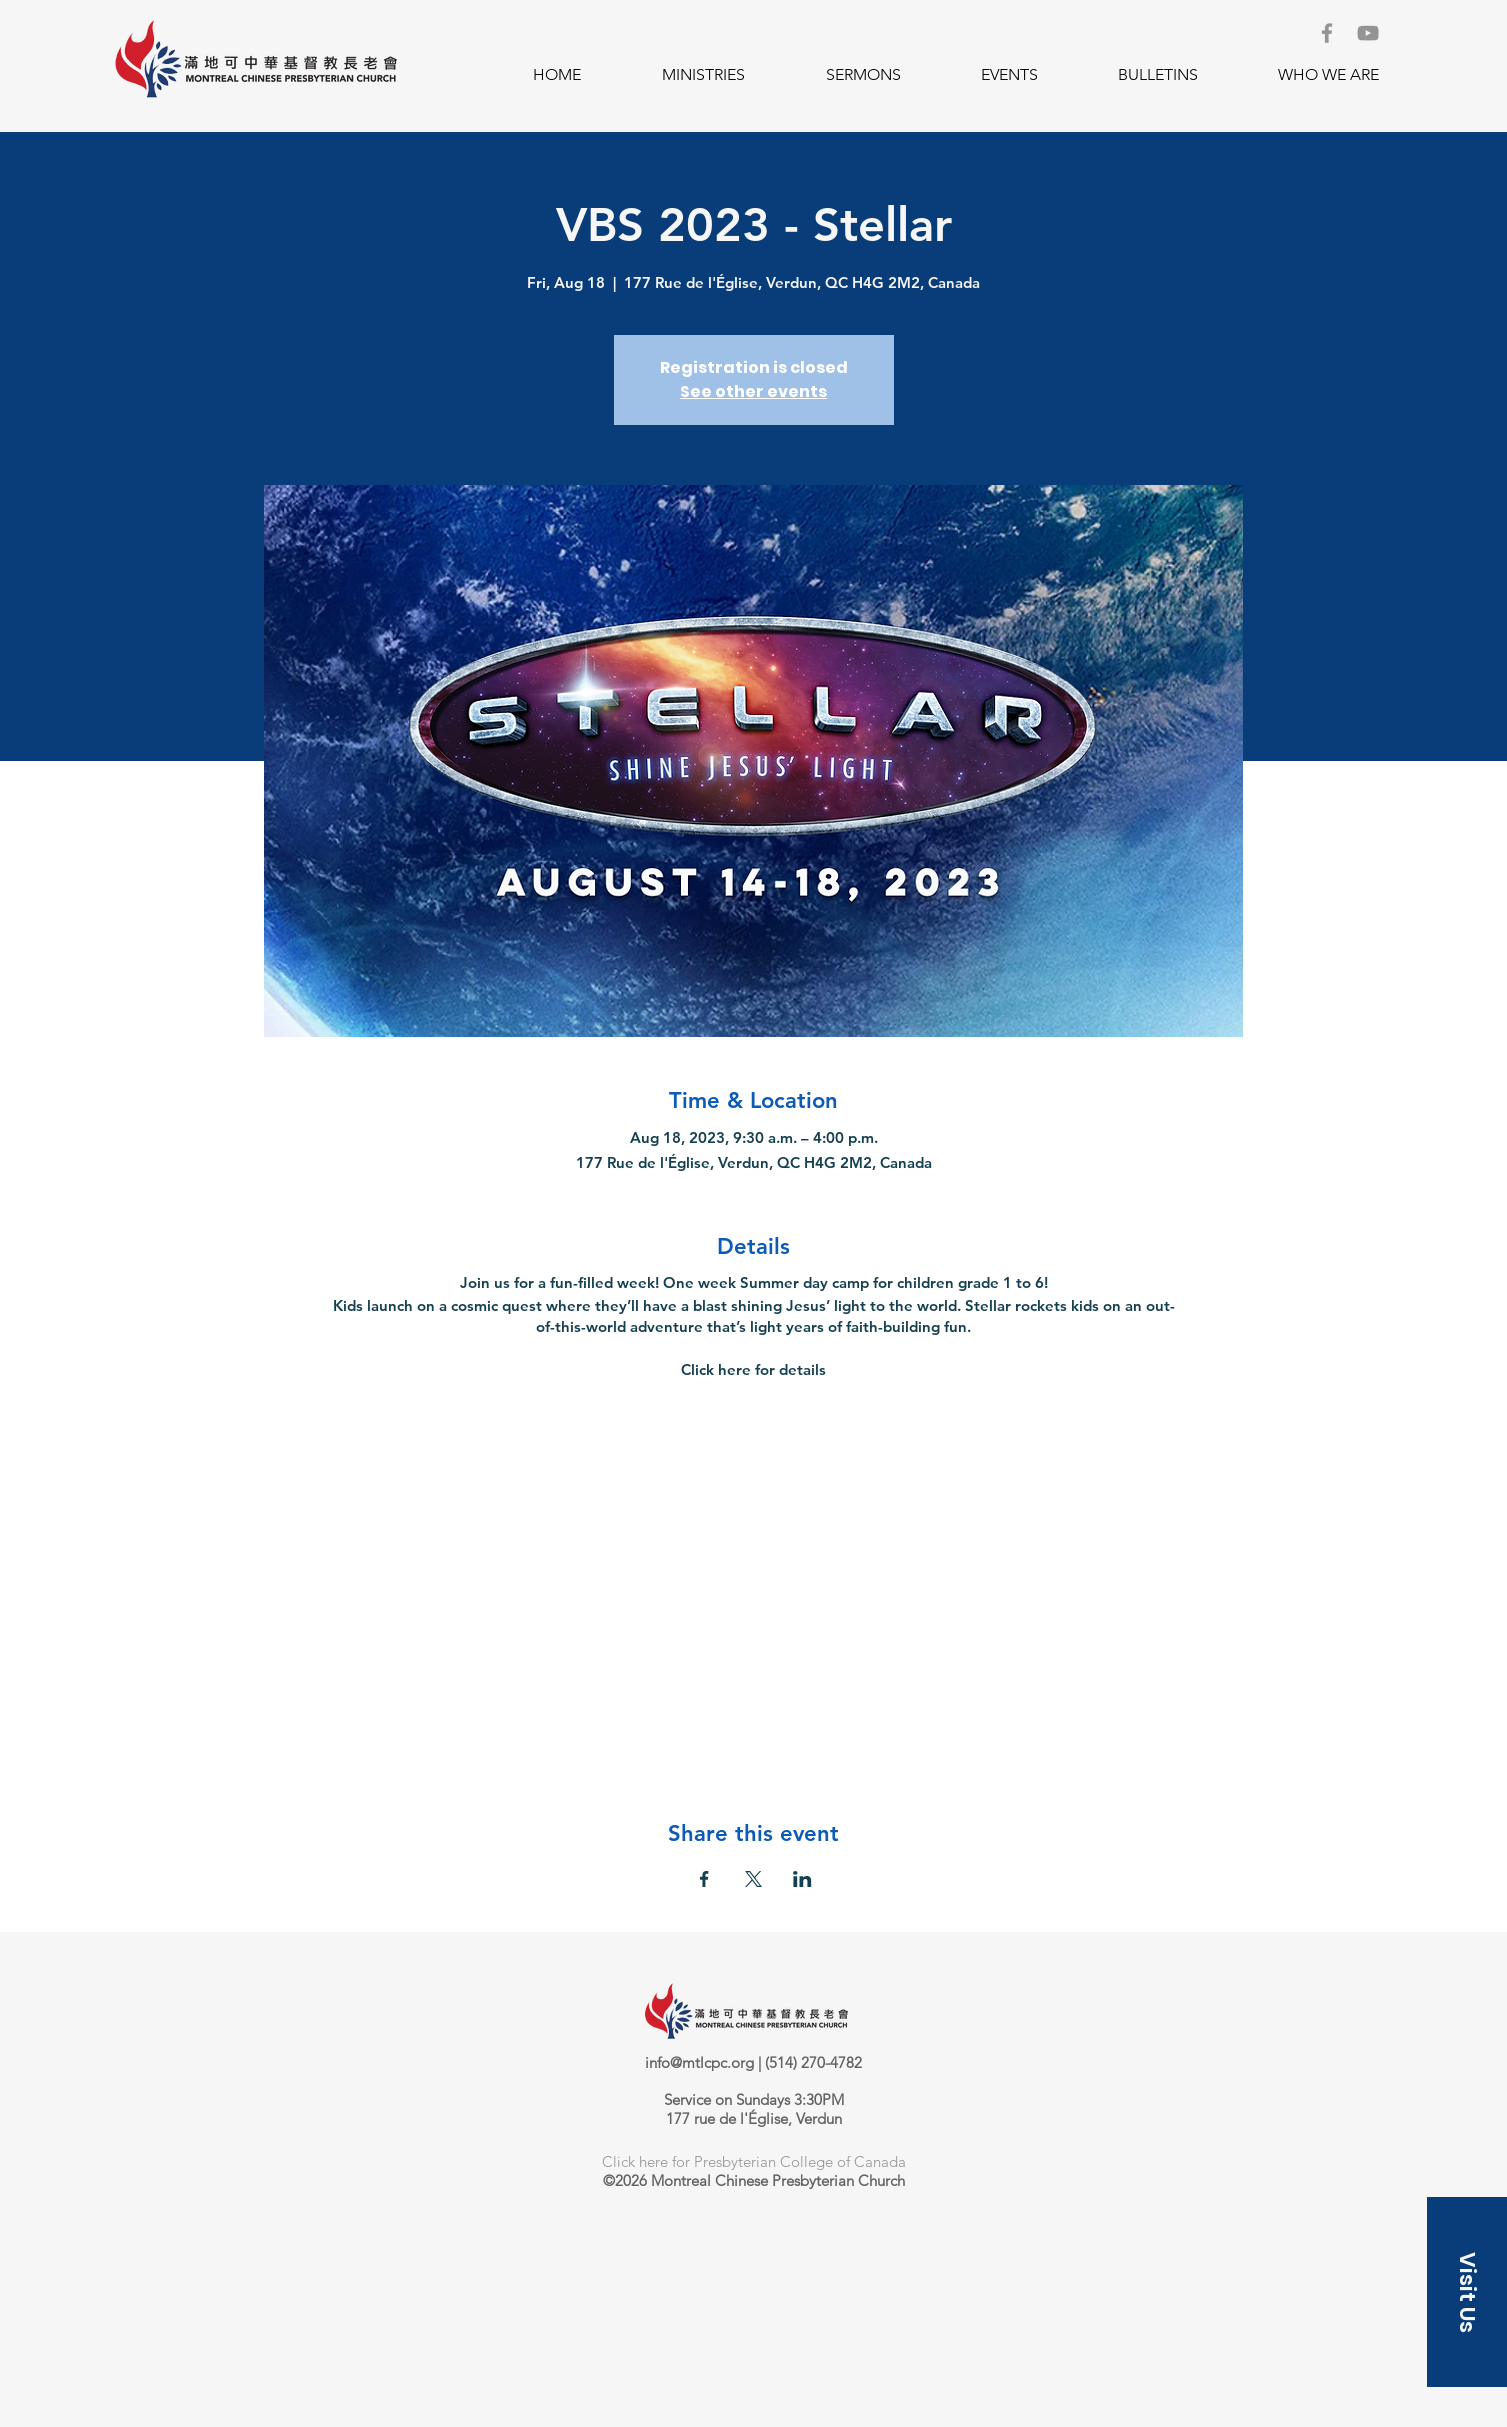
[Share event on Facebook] (704, 1879)
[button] (703, 75)
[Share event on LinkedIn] (802, 1879)
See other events (753, 391)
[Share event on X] (753, 1879)
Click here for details (753, 1369)
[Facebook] (1327, 33)
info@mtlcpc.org (699, 2062)
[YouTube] (1368, 33)
